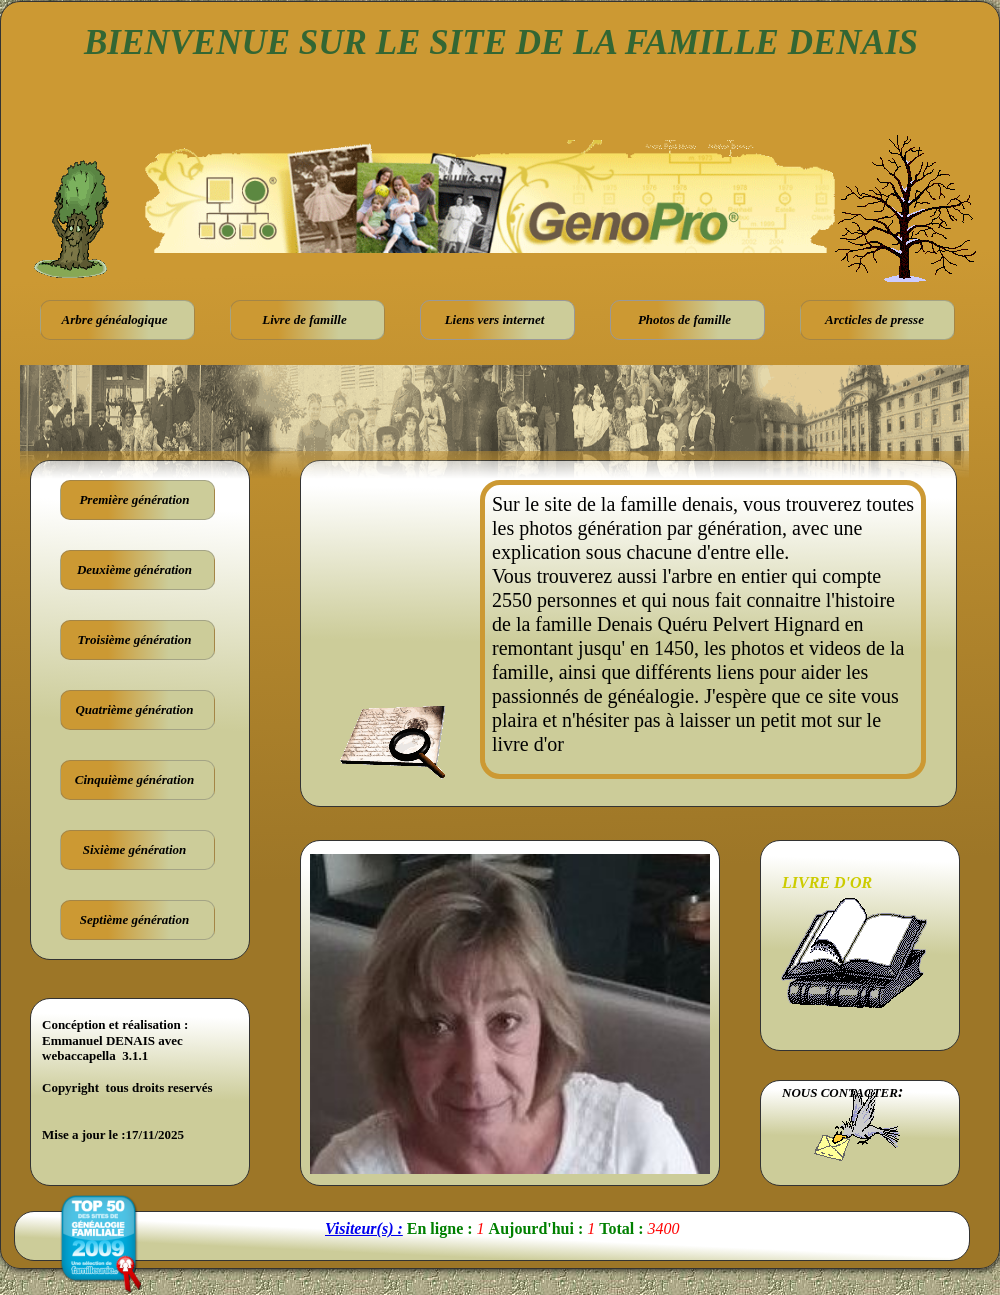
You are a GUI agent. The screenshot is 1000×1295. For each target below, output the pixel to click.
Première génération (134, 499)
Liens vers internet (495, 319)
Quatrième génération (134, 709)
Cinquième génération (135, 779)
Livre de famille (304, 319)
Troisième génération (135, 639)
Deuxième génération (134, 569)
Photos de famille (684, 319)
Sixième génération (135, 849)
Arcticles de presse (874, 319)
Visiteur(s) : (364, 1228)
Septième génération (134, 919)
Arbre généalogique (115, 319)
